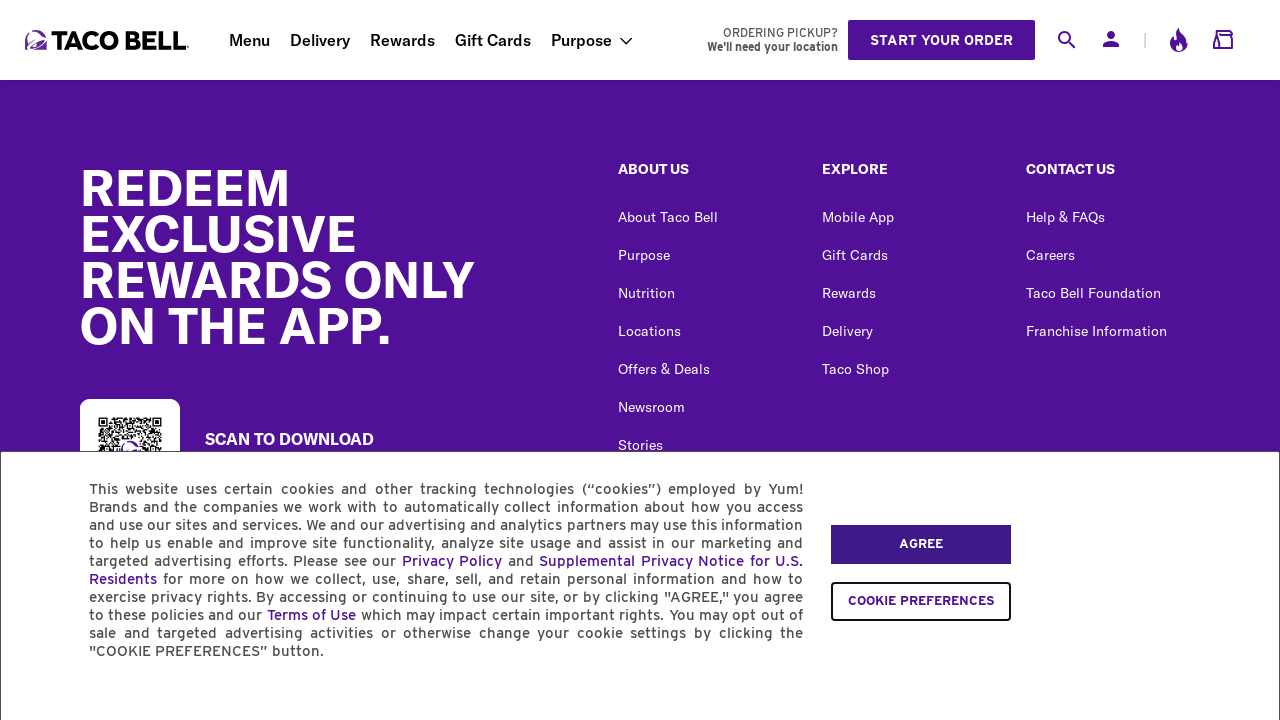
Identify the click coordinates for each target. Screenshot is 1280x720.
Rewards (402, 40)
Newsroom (651, 407)
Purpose (581, 40)
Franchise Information (1096, 331)
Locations (649, 331)
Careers (1050, 255)
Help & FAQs (1065, 217)
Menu (249, 40)
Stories (640, 445)
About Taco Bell (668, 217)
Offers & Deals (664, 369)
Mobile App (858, 217)
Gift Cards (493, 40)
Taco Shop (855, 369)
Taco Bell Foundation (1093, 293)
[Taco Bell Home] (109, 40)
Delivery (320, 40)
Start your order (941, 40)
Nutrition (646, 293)
